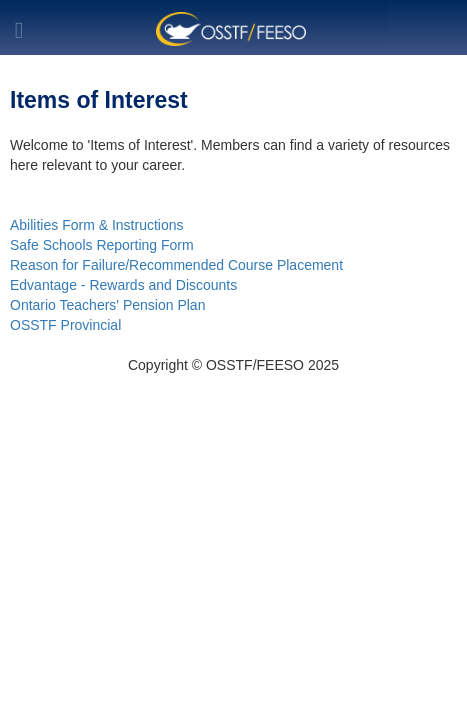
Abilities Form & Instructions (97, 225)
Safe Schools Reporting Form (102, 245)
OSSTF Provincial (65, 325)
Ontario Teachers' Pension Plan (107, 305)
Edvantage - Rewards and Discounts (123, 285)
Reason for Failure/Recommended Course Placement (176, 265)
